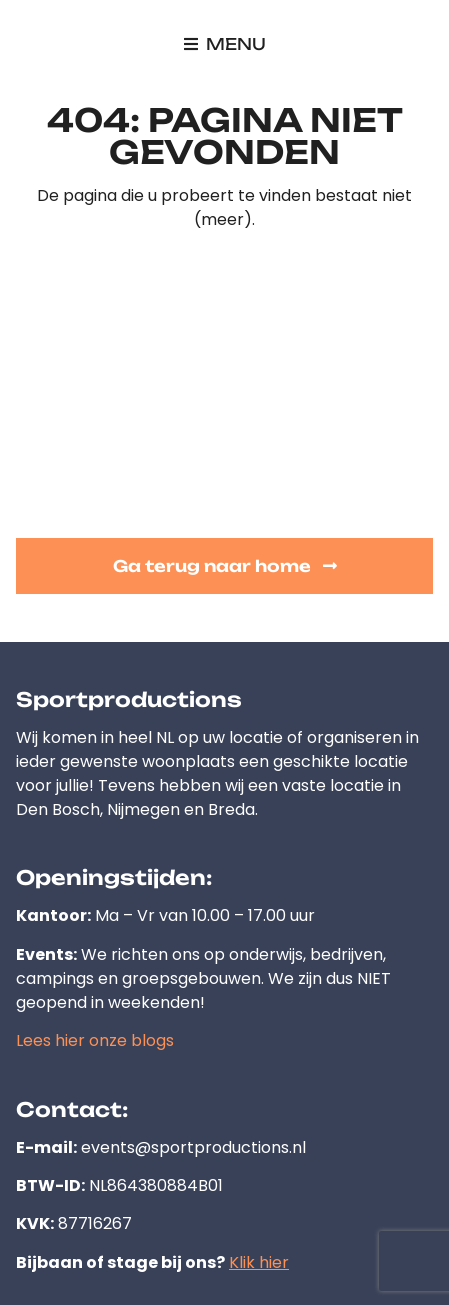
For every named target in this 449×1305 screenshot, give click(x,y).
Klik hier (259, 1262)
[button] (225, 44)
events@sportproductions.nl (193, 1147)
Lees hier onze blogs (95, 1040)
